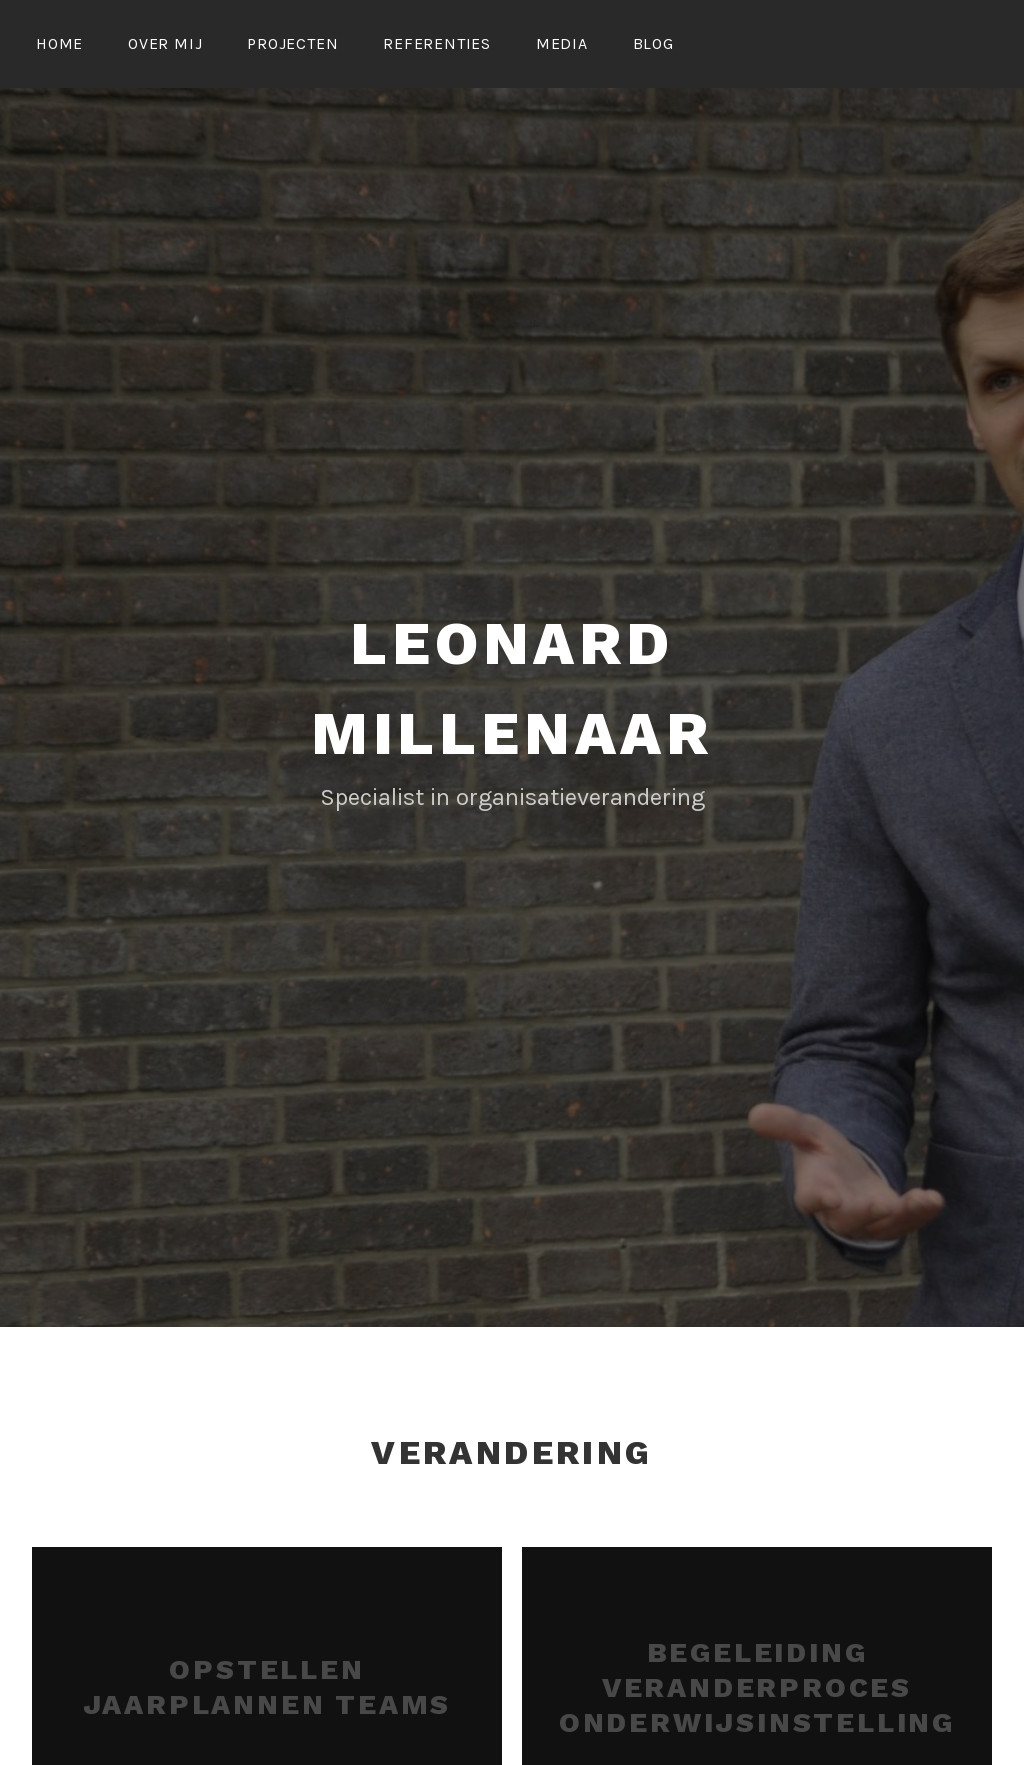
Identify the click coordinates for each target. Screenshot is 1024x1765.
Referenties (437, 43)
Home (59, 43)
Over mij (165, 43)
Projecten (292, 43)
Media (562, 43)
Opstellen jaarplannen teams (267, 1684)
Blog (653, 43)
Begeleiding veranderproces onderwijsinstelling (757, 1684)
